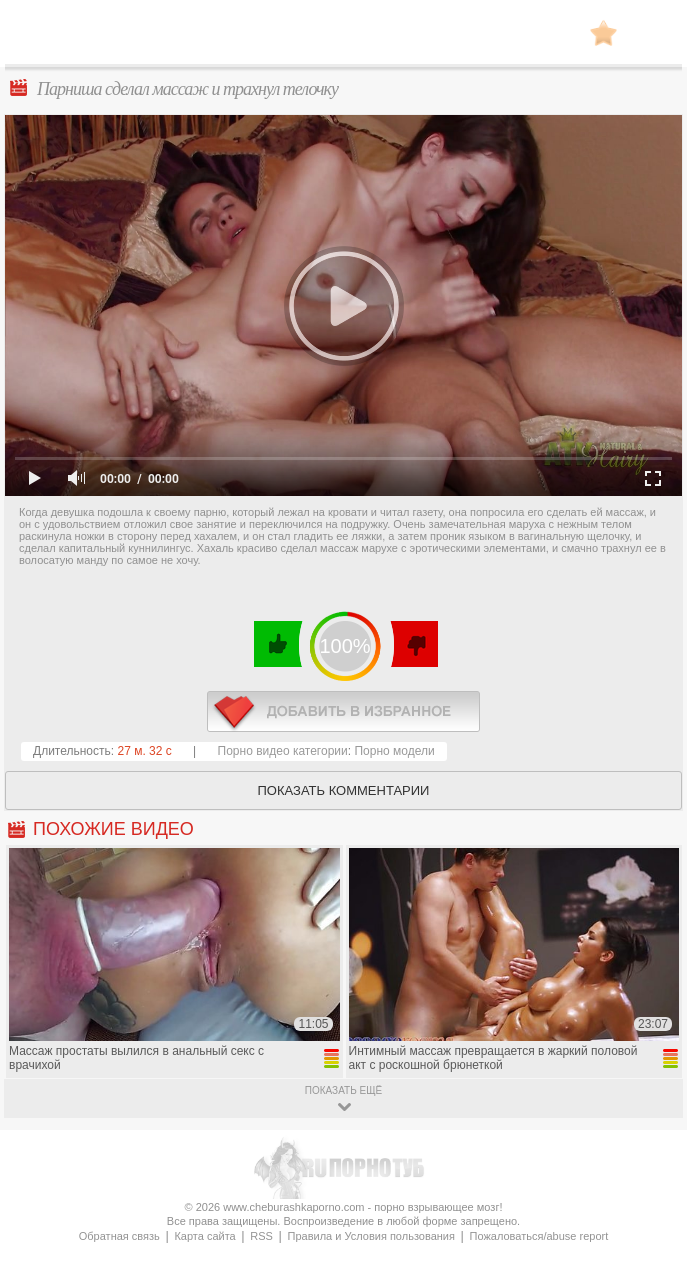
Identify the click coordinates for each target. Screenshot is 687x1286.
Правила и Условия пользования (371, 1236)
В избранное (603, 32)
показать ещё (343, 1090)
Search (652, 33)
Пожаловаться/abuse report (539, 1236)
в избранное (343, 711)
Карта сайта (204, 1236)
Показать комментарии (344, 790)
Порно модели (394, 751)
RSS (261, 1236)
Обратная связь (119, 1236)
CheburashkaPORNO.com (344, 38)
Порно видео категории (283, 751)
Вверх (648, 1213)
